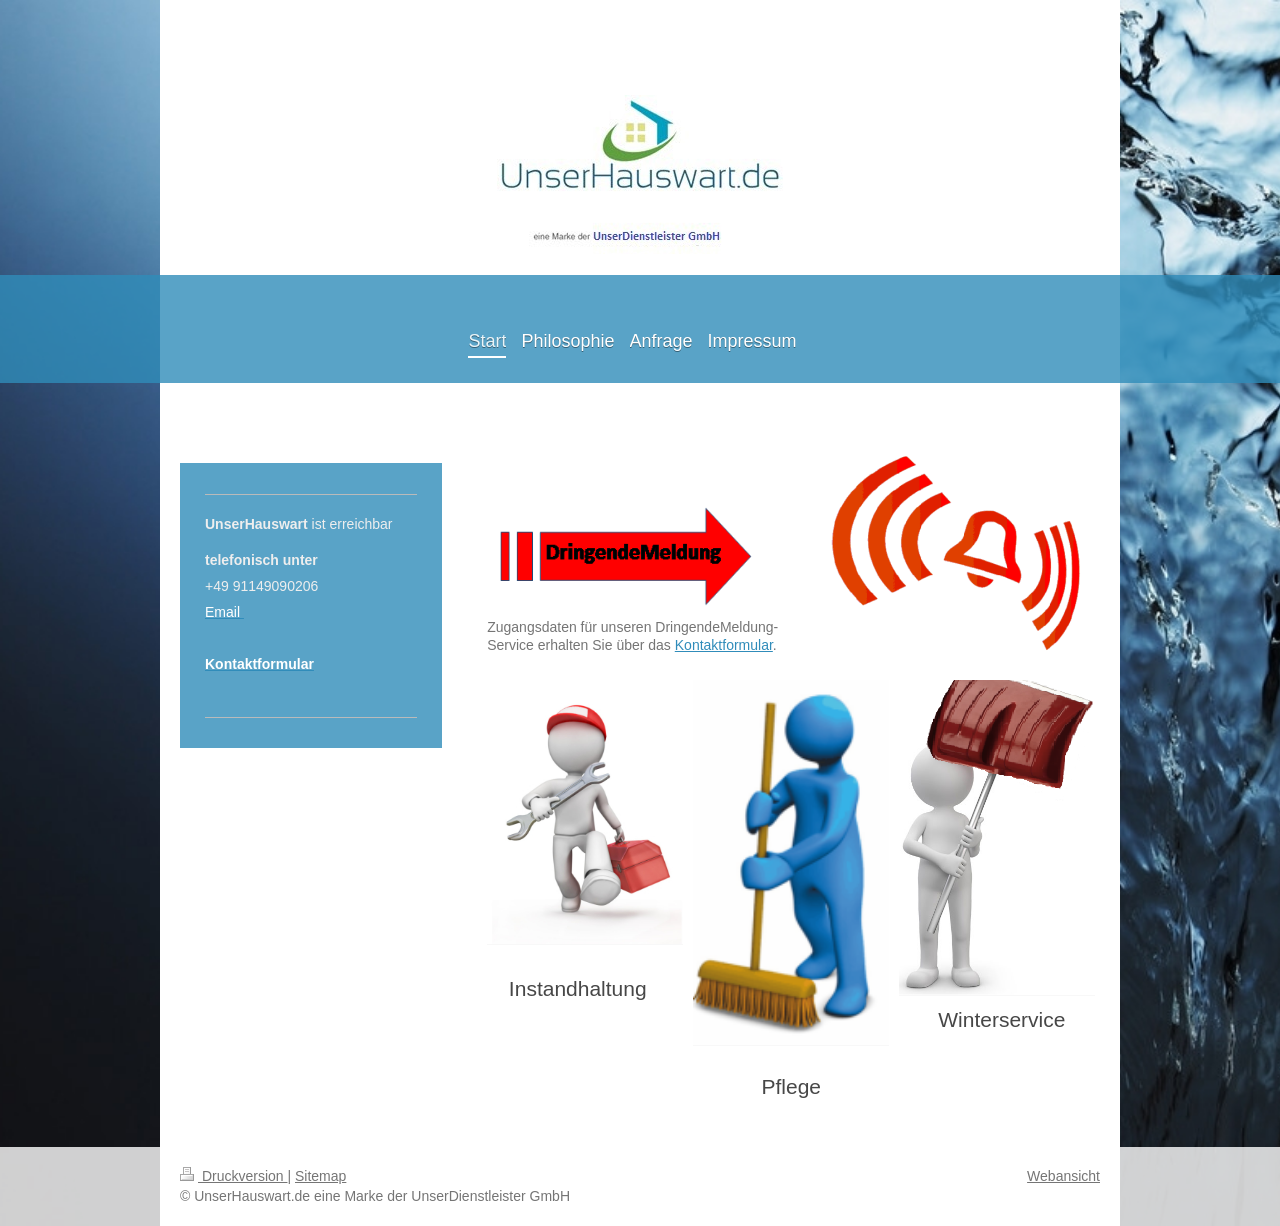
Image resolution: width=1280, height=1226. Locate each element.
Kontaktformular (724, 645)
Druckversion (233, 1176)
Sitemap (320, 1176)
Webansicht (1063, 1176)
